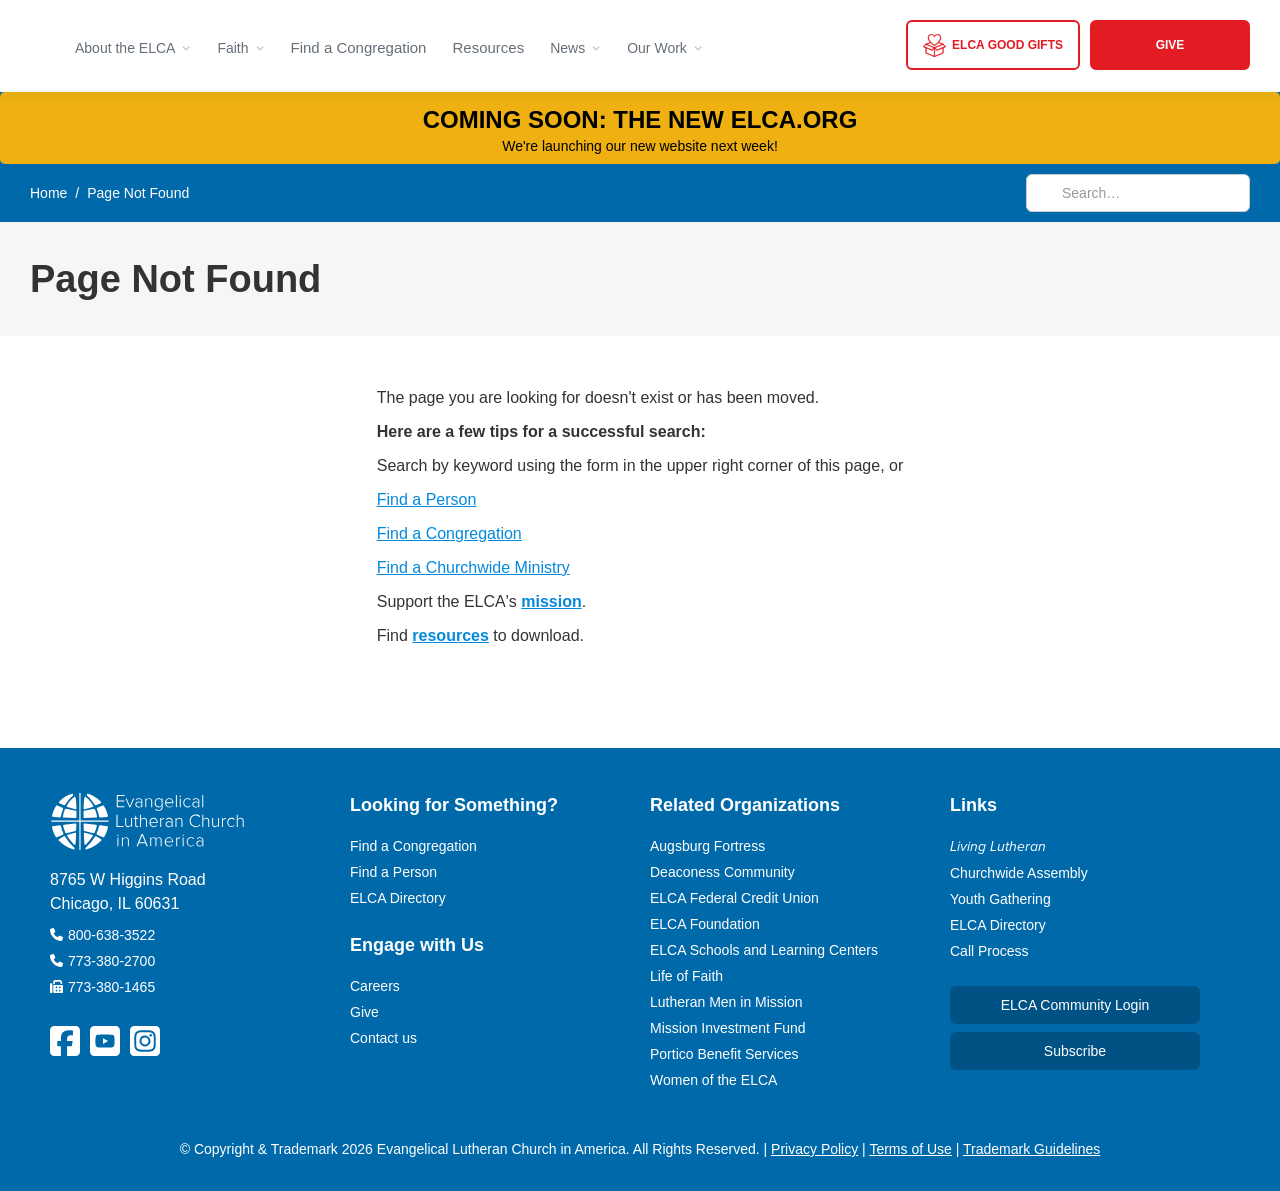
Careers (375, 986)
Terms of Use (910, 1149)
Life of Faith (686, 976)
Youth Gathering (1000, 899)
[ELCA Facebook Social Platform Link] (65, 1041)
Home (48, 193)
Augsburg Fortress (707, 846)
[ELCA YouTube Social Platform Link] (105, 1041)
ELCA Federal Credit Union (734, 898)
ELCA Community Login (1075, 1005)
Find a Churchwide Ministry (473, 567)
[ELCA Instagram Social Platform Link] (145, 1041)
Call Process (989, 951)
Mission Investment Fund (728, 1028)
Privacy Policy (814, 1149)
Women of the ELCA (713, 1080)
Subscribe (1075, 1051)
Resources (488, 47)
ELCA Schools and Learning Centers (764, 950)
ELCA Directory (398, 898)
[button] (133, 45)
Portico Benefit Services (724, 1054)
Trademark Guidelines (1031, 1149)
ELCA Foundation (705, 924)
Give (364, 1012)
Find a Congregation (359, 47)
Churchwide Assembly (1019, 873)
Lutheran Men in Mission (726, 1002)
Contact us (383, 1038)
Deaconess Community (722, 872)
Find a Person (427, 499)
